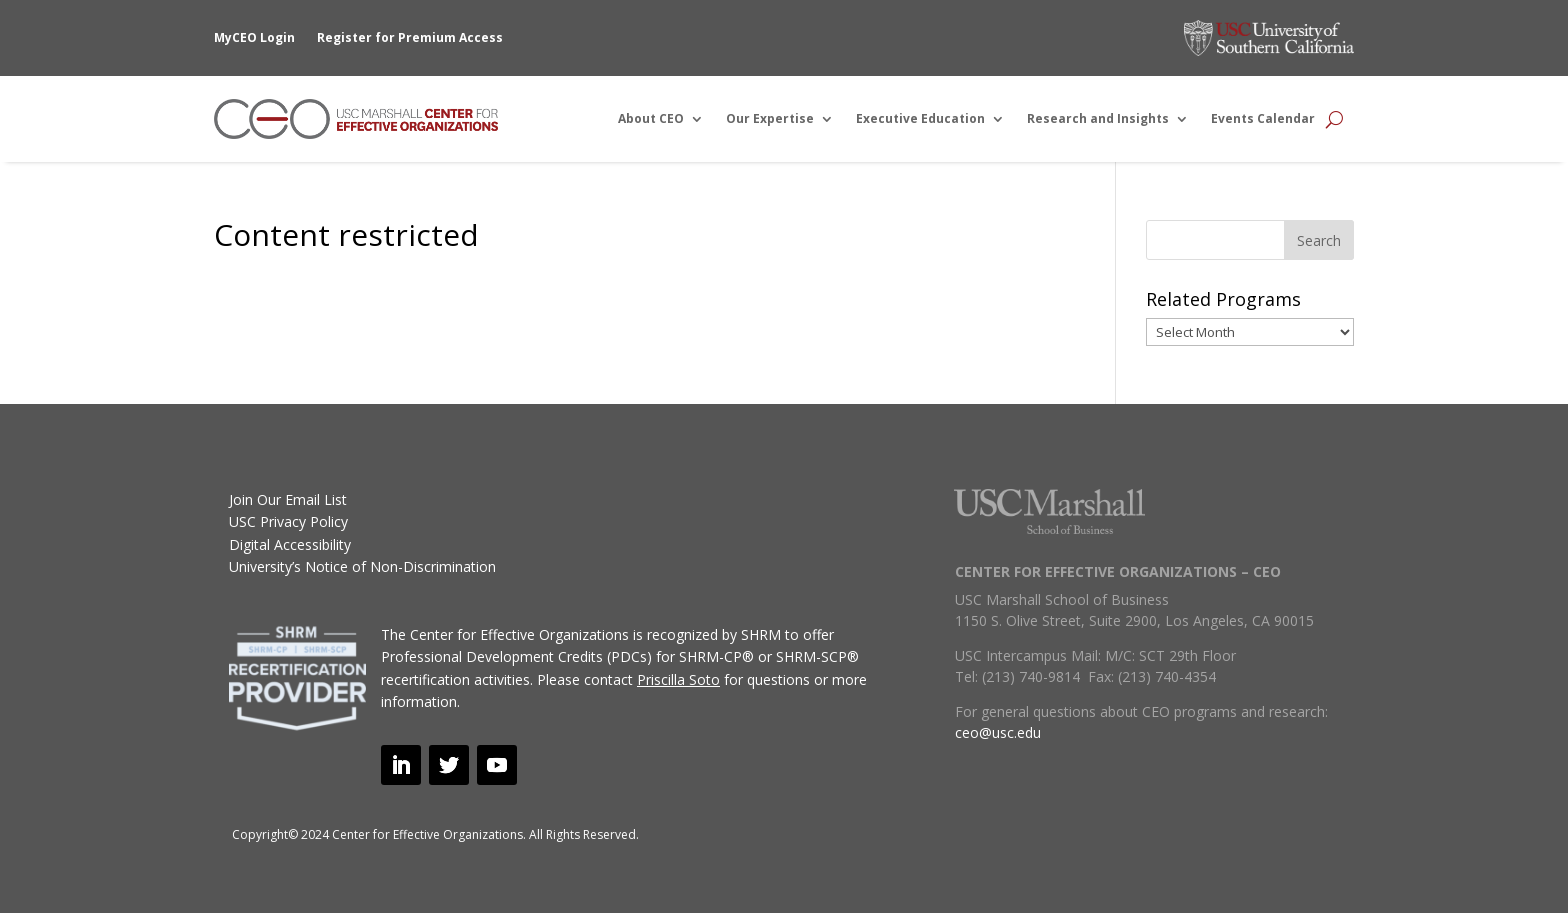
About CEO (651, 118)
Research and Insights (1098, 118)
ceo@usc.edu (998, 732)
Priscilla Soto (678, 679)
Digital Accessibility (290, 544)
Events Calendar (1263, 118)
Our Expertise (770, 118)
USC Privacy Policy (288, 521)
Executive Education (920, 118)
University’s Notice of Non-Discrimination (362, 566)
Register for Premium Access (410, 37)
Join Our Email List (288, 499)
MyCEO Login (254, 37)
